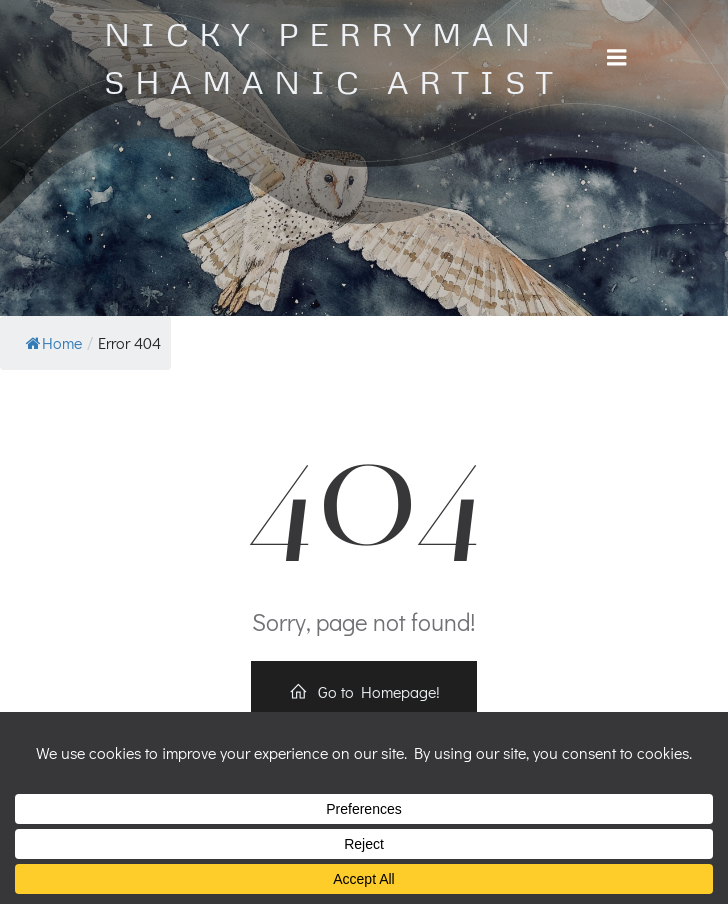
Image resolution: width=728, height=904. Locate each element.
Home (54, 342)
